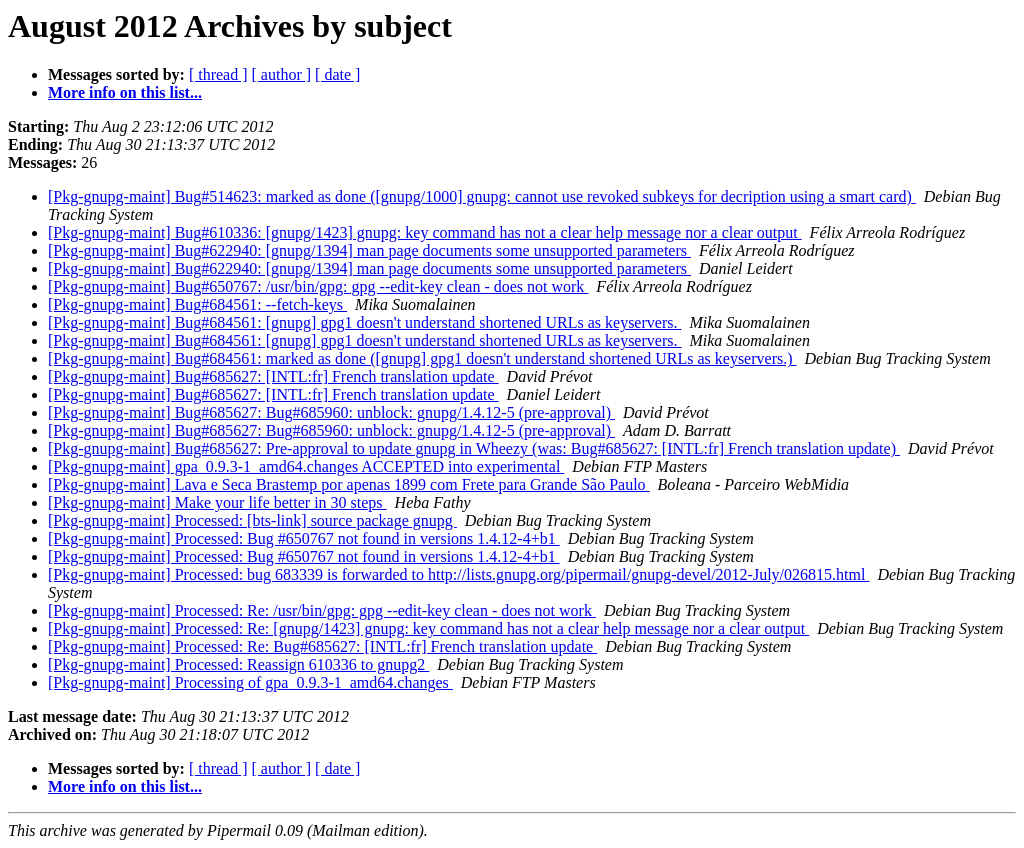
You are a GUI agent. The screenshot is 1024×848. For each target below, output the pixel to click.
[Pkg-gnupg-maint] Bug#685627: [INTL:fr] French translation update (273, 376)
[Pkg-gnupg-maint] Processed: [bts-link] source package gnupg (252, 520)
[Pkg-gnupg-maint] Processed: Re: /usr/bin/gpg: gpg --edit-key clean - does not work (322, 610)
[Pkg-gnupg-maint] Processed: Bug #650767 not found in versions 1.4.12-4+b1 (304, 538)
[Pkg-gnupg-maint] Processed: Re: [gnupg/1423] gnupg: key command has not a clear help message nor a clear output (428, 628)
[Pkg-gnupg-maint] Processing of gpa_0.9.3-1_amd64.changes (250, 682)
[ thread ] (218, 74)
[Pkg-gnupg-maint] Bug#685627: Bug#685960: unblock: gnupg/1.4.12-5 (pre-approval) (331, 412)
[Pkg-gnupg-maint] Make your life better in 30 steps (217, 502)
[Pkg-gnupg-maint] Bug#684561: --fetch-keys (197, 304)
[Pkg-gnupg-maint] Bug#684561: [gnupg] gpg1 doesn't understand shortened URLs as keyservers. (364, 322)
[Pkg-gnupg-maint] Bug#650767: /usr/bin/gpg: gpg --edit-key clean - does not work (318, 286)
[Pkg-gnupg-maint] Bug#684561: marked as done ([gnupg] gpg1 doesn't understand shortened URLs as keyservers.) (422, 358)
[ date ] (337, 74)
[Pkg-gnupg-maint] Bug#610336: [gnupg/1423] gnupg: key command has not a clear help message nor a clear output (425, 232)
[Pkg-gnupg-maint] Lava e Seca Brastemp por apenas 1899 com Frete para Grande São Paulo (349, 484)
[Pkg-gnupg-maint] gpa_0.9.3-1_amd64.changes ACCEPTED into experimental (306, 466)
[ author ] (282, 74)
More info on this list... (125, 92)
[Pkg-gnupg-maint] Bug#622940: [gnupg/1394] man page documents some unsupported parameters (369, 250)
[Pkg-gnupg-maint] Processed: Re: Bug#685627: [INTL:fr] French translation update (322, 646)
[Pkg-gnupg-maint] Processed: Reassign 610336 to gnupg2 (238, 664)
